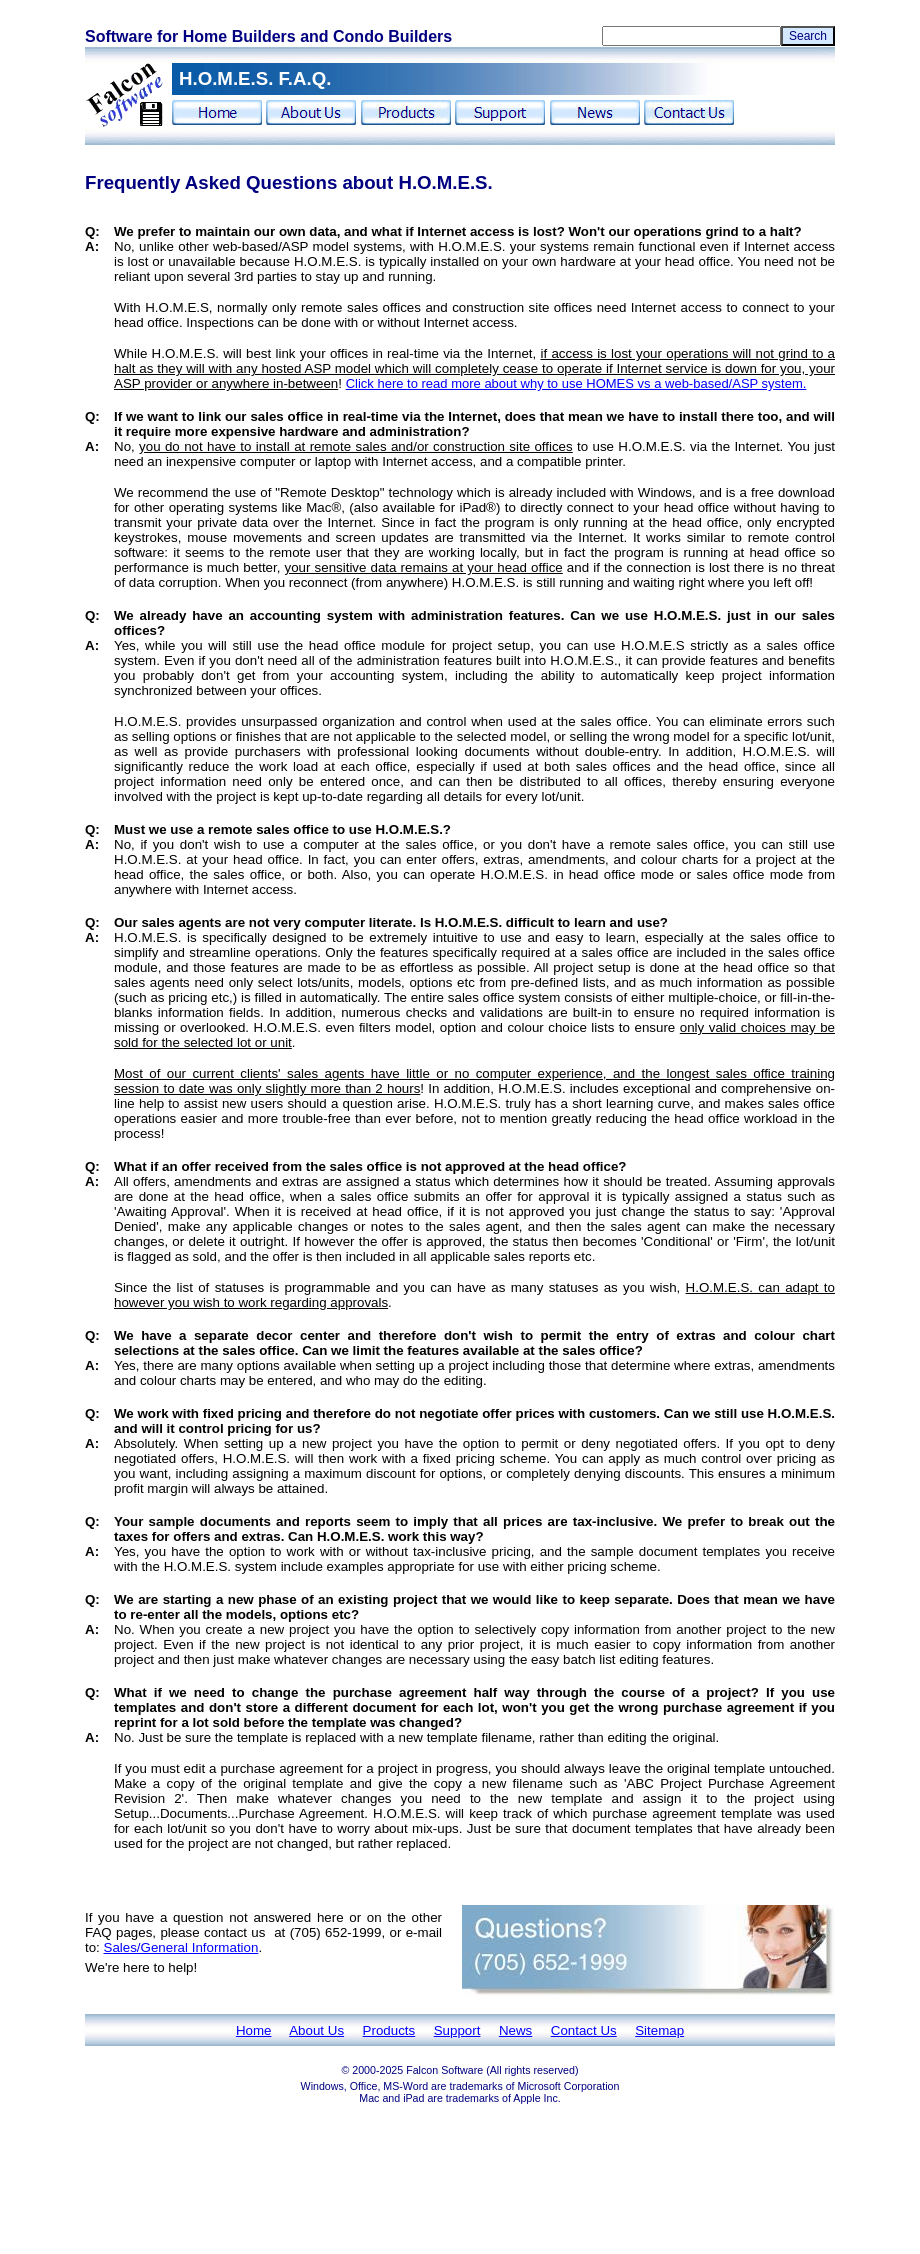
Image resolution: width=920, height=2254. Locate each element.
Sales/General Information (181, 1947)
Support (457, 2030)
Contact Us (584, 2030)
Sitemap (659, 2030)
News (515, 2030)
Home (254, 2030)
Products (389, 2030)
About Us (316, 2030)
